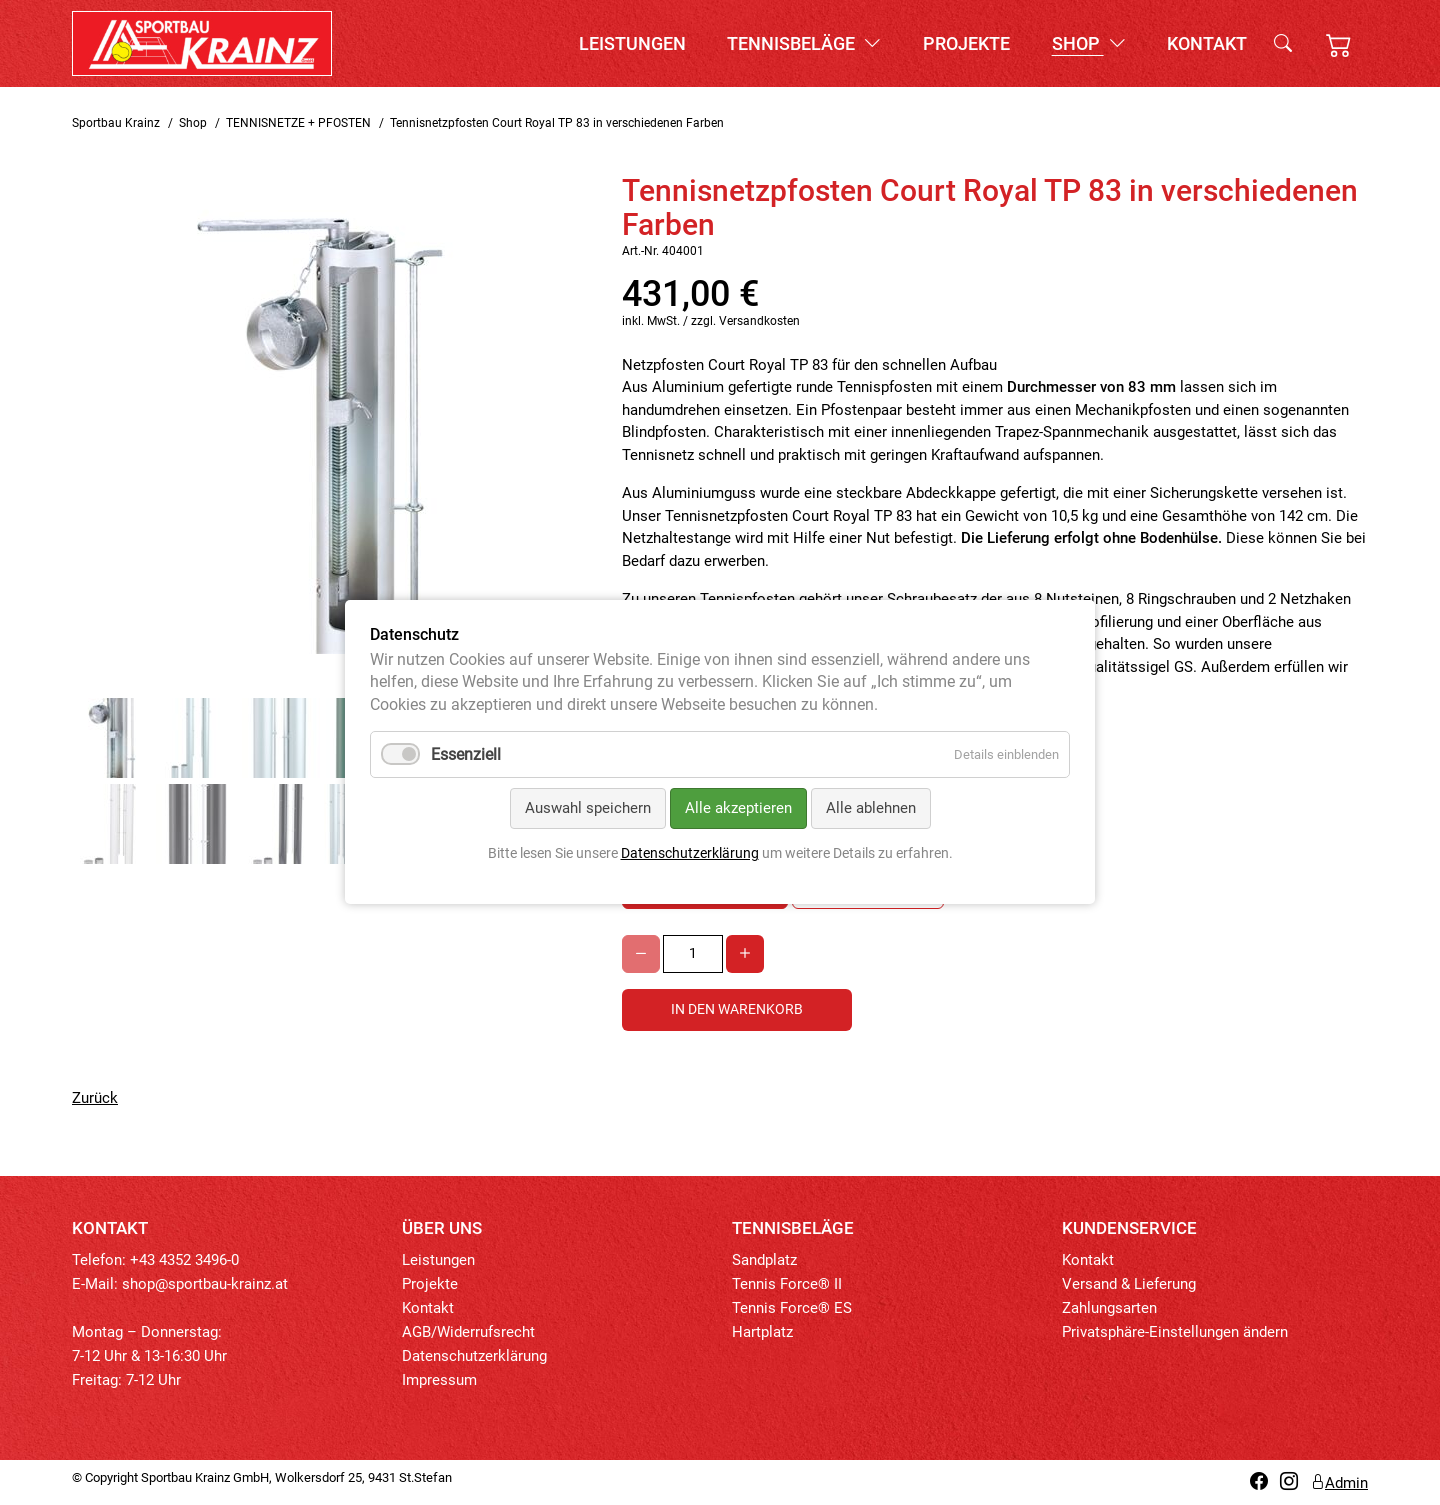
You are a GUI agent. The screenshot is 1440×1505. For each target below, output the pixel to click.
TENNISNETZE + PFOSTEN (298, 123)
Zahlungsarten (1109, 1308)
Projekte (966, 43)
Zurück (95, 1098)
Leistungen (632, 43)
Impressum (439, 1380)
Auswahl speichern (588, 809)
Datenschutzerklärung (474, 1356)
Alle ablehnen (871, 809)
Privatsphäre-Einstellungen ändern (1175, 1332)
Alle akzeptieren (738, 809)
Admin (1339, 1483)
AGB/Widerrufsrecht (468, 1332)
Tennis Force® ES (792, 1308)
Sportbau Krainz (116, 123)
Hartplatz (762, 1332)
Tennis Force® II (787, 1284)
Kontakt (1207, 43)
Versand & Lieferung (1129, 1284)
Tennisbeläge (804, 43)
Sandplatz (764, 1260)
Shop (1089, 43)
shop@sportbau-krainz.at (205, 1284)
